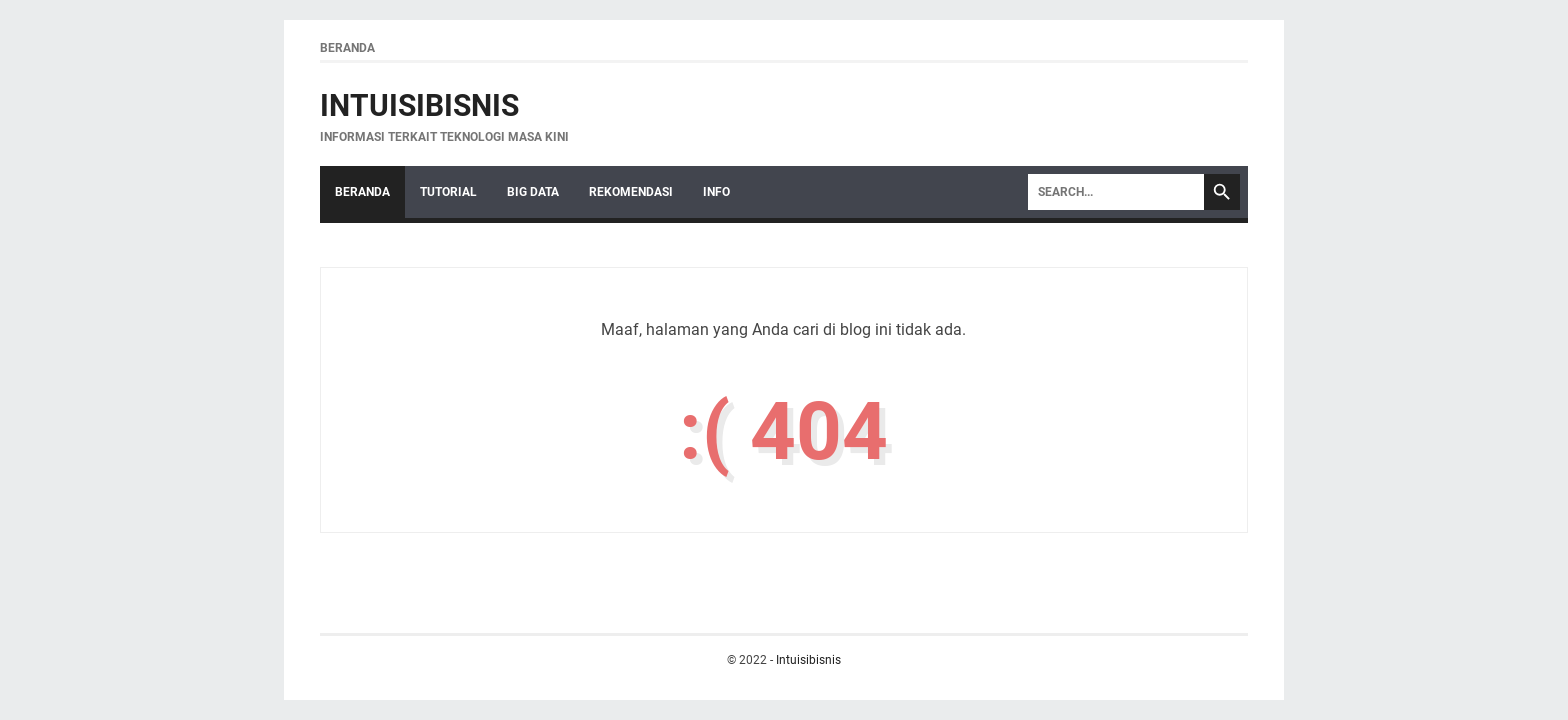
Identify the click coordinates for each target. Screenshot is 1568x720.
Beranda (347, 48)
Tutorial (448, 192)
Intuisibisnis (419, 105)
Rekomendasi (631, 192)
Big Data (533, 192)
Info (716, 192)
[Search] (1116, 192)
